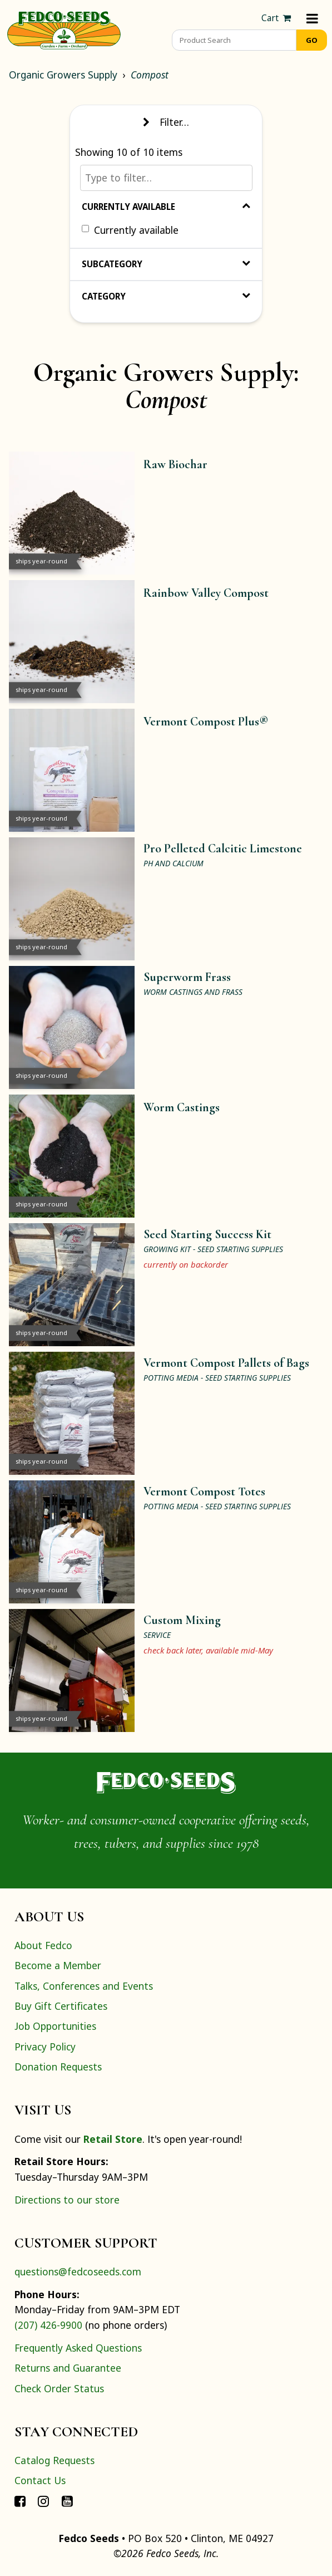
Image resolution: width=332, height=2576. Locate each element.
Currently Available (166, 206)
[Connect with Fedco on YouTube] (67, 2501)
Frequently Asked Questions (78, 2347)
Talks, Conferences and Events (83, 1986)
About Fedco (43, 1945)
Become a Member (57, 1965)
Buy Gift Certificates (60, 2006)
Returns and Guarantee (67, 2367)
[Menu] (312, 18)
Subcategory (166, 263)
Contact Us (40, 2480)
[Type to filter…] (166, 178)
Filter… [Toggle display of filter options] (166, 122)
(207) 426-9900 (48, 2325)
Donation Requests (58, 2066)
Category (166, 296)
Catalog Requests (54, 2460)
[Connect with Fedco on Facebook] (20, 2501)
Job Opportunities (55, 2026)
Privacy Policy (45, 2046)
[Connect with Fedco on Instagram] (43, 2501)
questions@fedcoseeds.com (77, 2271)
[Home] (64, 29)
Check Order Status (59, 2388)
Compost (150, 74)
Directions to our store (67, 2199)
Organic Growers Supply (63, 74)
